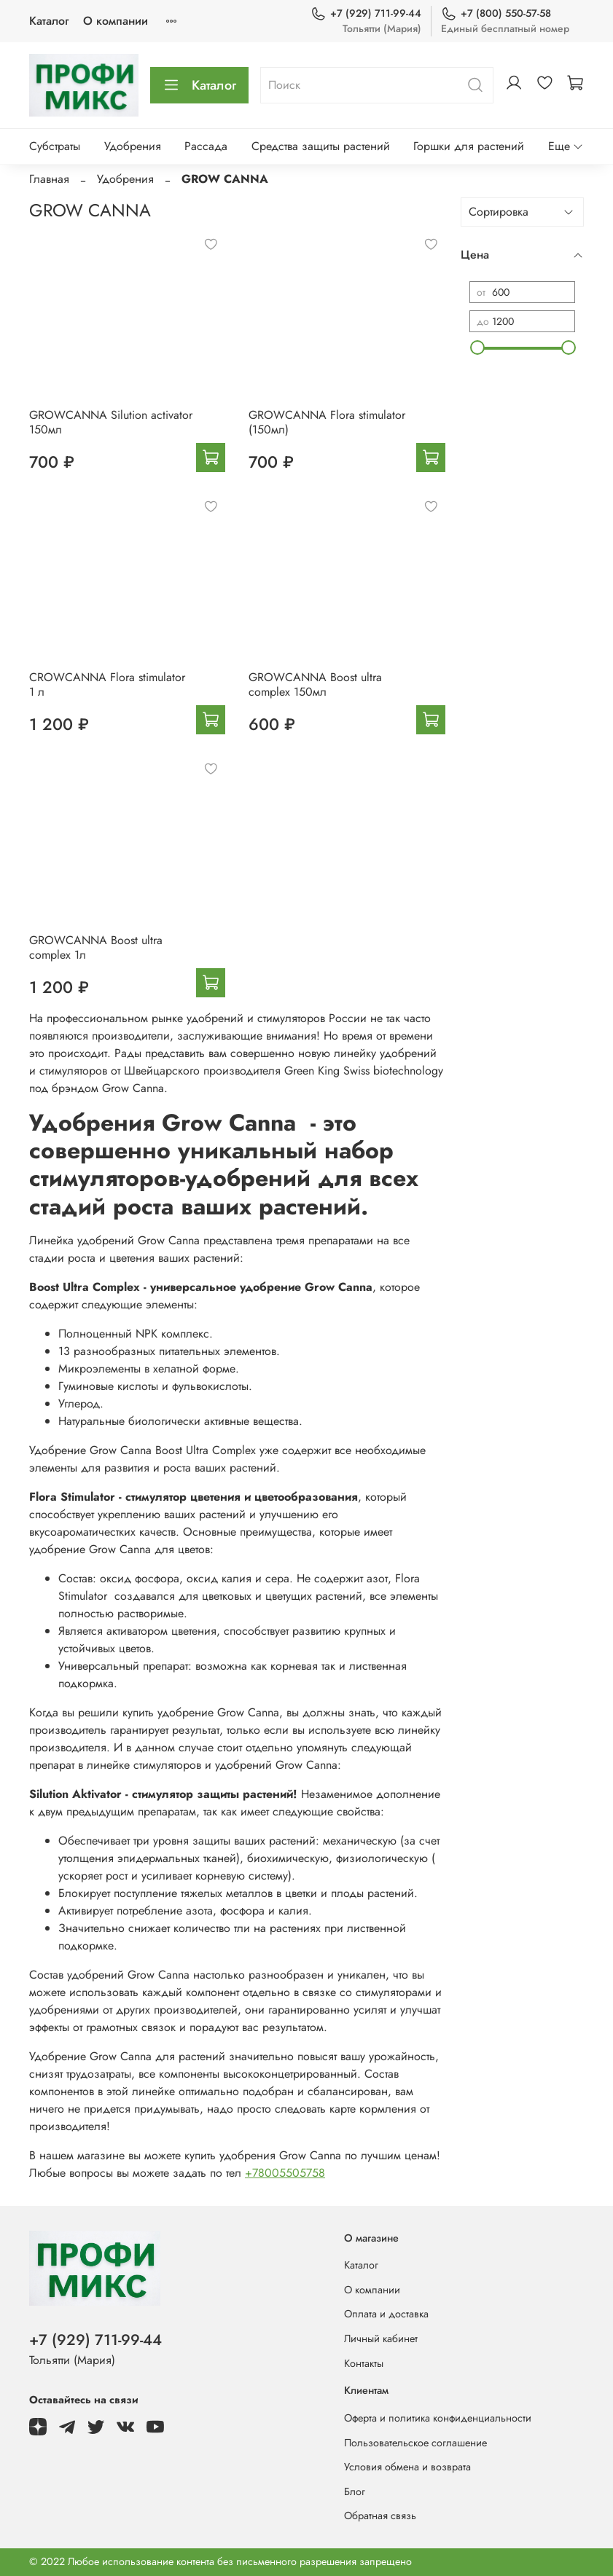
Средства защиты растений (320, 146)
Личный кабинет (381, 2338)
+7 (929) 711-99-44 (366, 13)
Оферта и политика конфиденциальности (437, 2418)
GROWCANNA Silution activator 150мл (110, 422)
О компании (115, 20)
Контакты (363, 2363)
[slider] (477, 347)
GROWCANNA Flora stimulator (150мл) (327, 422)
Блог (354, 2491)
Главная (49, 178)
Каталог (49, 20)
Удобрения (132, 146)
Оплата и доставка (386, 2313)
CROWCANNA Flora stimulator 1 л (107, 684)
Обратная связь (380, 2515)
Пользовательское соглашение (415, 2442)
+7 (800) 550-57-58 (496, 13)
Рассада (205, 146)
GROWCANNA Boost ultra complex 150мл (315, 684)
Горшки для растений (468, 146)
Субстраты (54, 146)
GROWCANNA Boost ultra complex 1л (96, 947)
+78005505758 (285, 2172)
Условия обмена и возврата (407, 2466)
